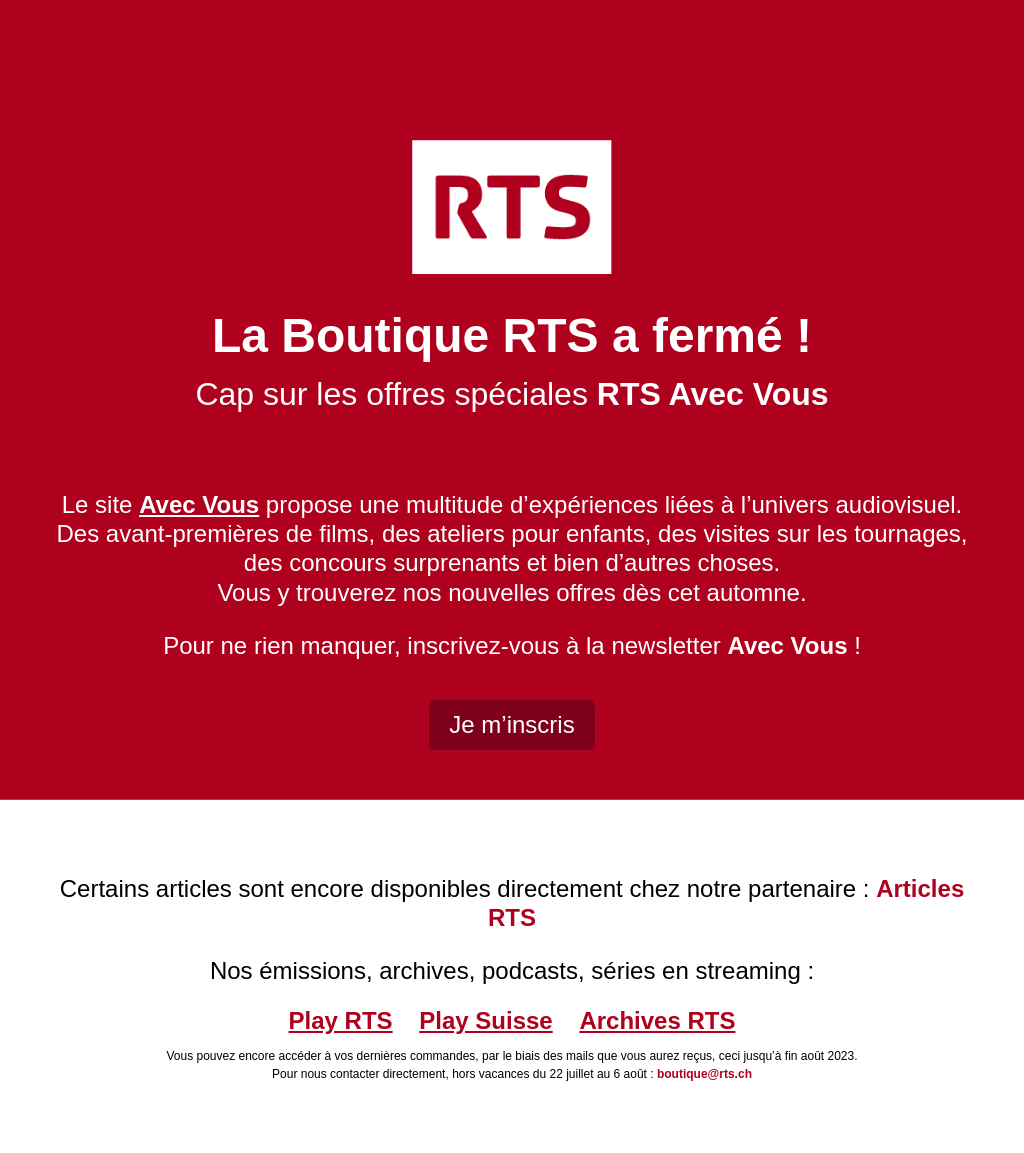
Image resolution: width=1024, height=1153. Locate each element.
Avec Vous (787, 645)
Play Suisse (485, 1020)
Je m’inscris (511, 724)
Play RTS (341, 1020)
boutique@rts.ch (704, 1074)
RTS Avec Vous (713, 394)
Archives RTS (657, 1020)
